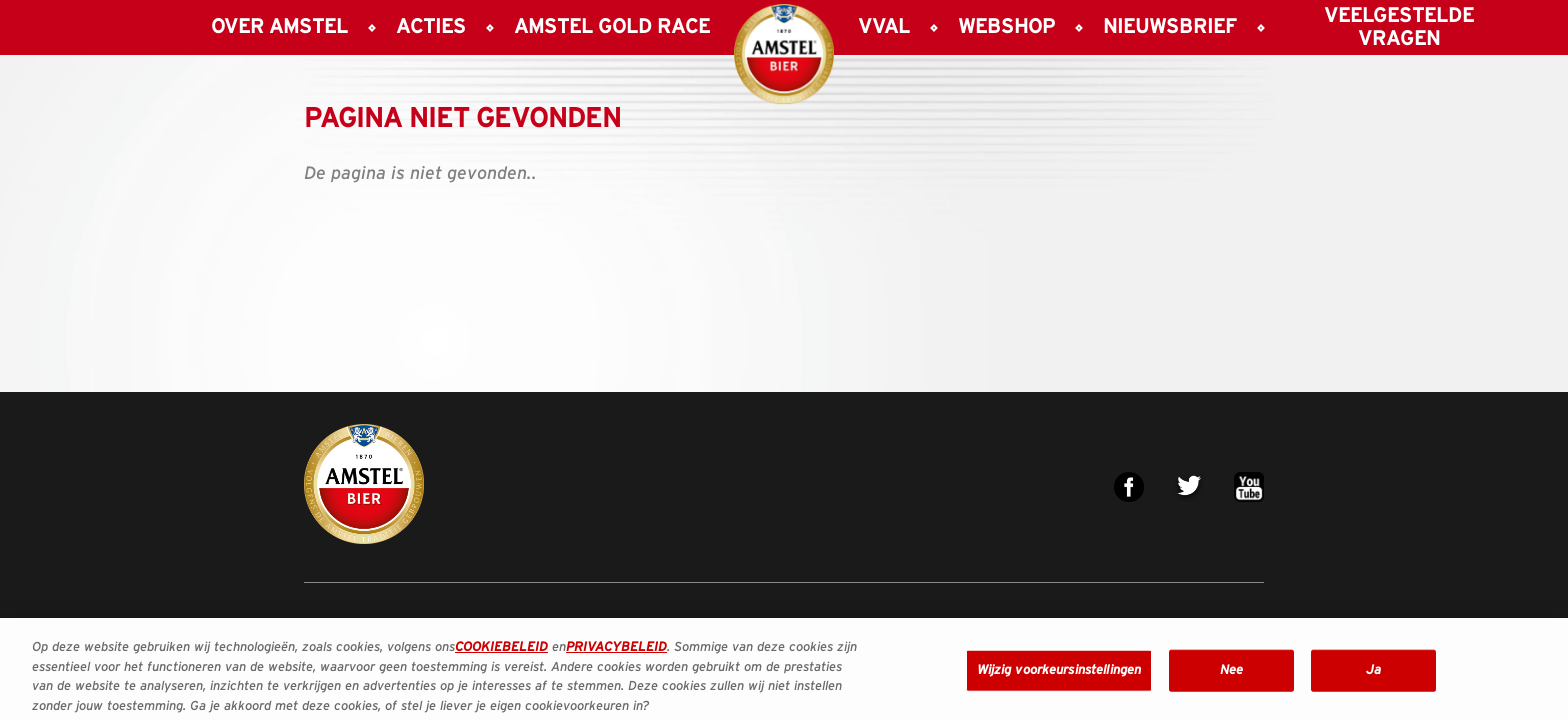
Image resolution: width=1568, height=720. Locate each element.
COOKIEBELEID (501, 653)
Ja (1373, 675)
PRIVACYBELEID (616, 653)
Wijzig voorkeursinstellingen (1059, 675)
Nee (1231, 675)
